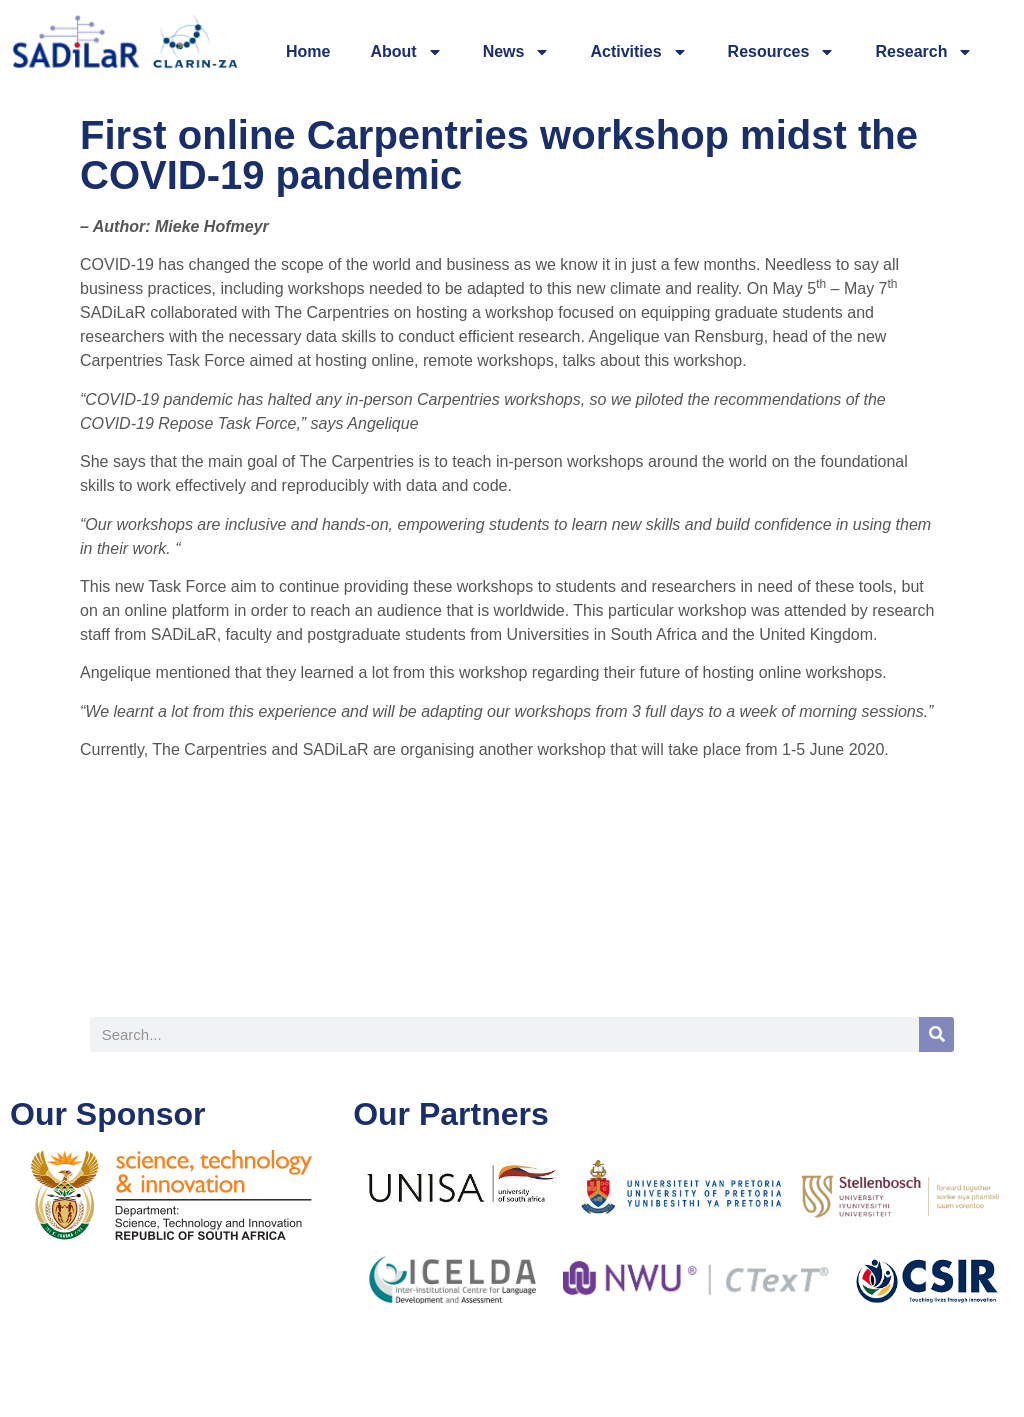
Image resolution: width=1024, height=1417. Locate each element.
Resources (782, 52)
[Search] (936, 1034)
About (406, 52)
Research (924, 52)
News (517, 52)
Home (308, 51)
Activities (638, 52)
